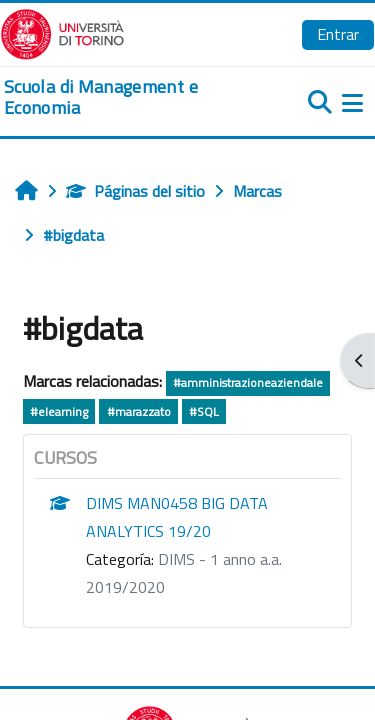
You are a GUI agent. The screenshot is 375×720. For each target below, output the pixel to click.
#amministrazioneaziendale (248, 382)
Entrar (338, 34)
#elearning (59, 411)
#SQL (204, 411)
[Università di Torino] (62, 32)
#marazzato (139, 411)
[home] (125, 97)
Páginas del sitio (135, 191)
